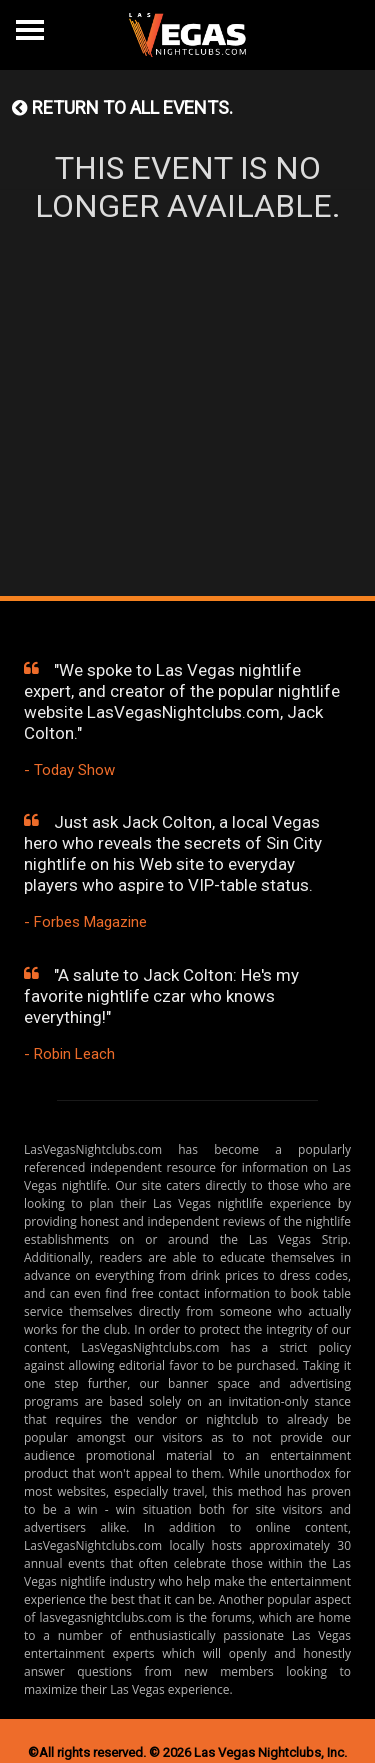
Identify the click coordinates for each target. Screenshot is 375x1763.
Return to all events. (122, 107)
